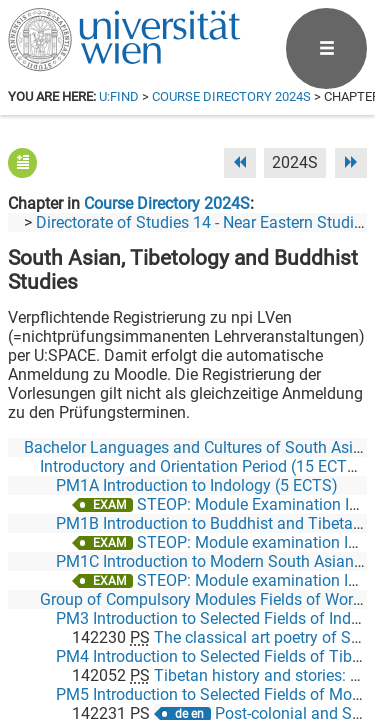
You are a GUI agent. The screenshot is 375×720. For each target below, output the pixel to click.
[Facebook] (142, 636)
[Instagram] (334, 636)
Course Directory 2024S (231, 96)
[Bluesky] (206, 636)
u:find (119, 96)
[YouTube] (270, 636)
